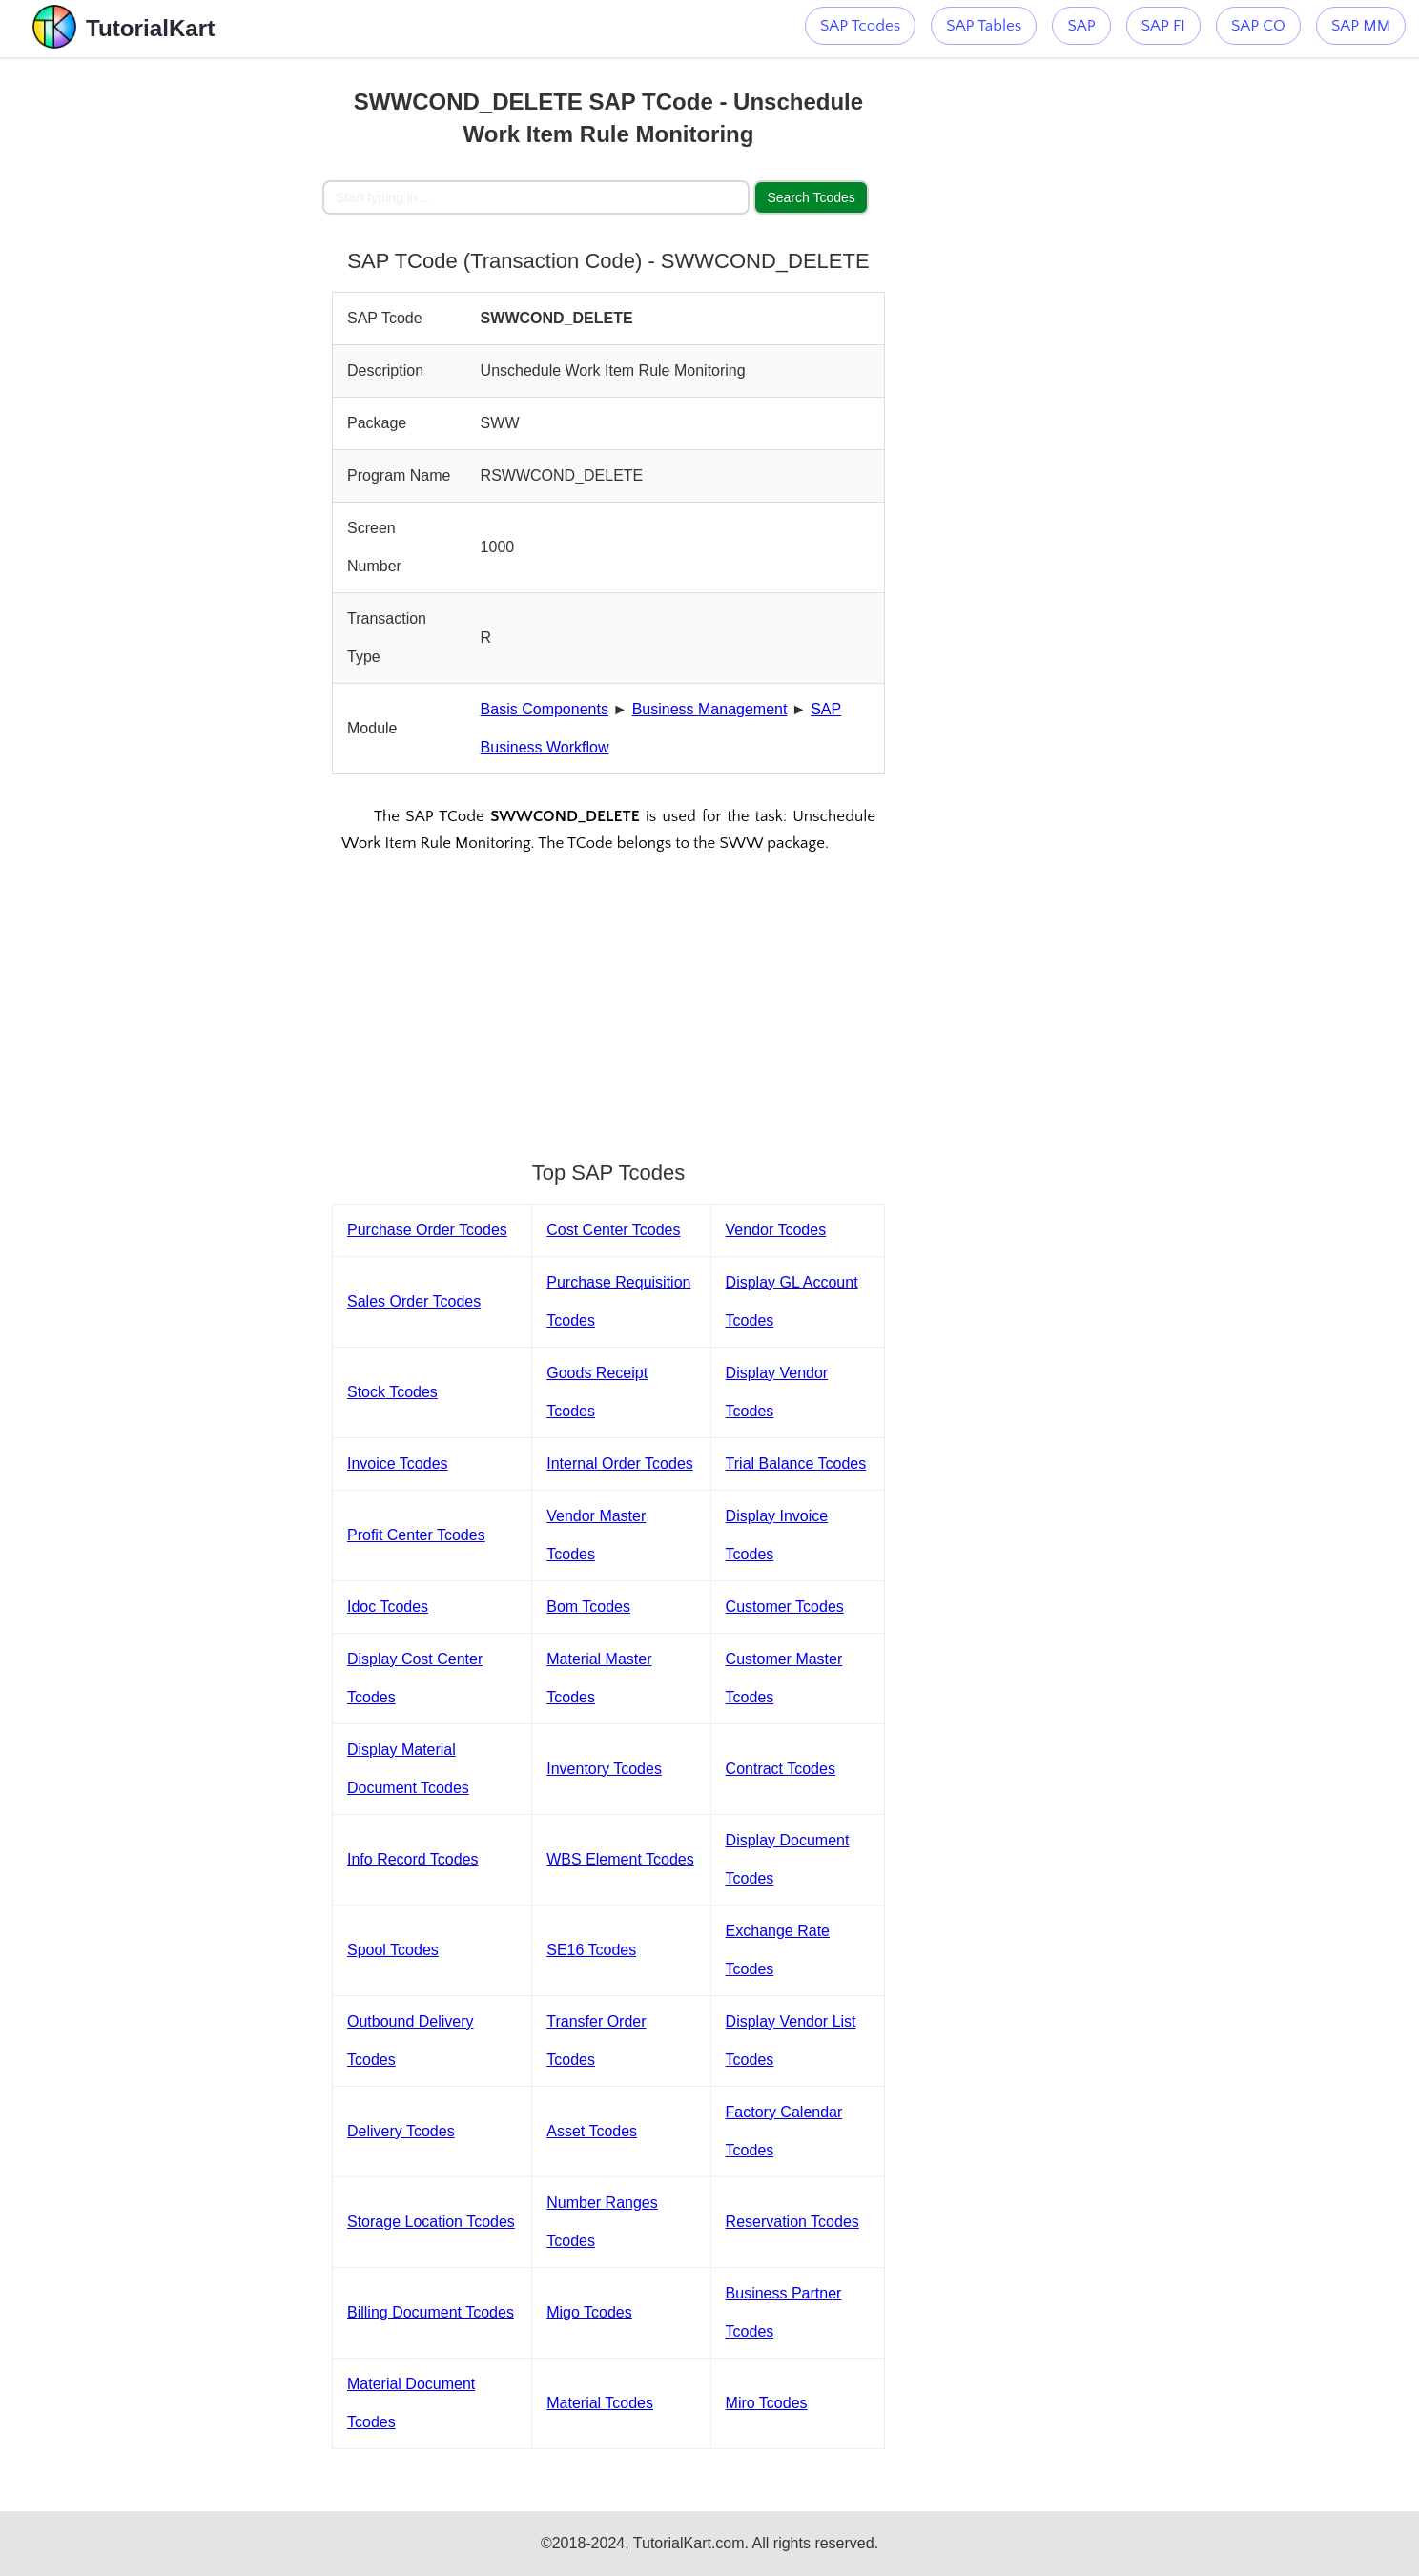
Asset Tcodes (591, 2131)
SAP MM (1360, 25)
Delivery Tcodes (401, 2131)
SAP (1081, 25)
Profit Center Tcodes (416, 1535)
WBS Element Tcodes (619, 1859)
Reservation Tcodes (792, 2222)
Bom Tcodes (588, 1606)
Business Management (710, 709)
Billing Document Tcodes (430, 2312)
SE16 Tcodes (591, 1950)
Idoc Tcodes (387, 1606)
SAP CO (1258, 25)
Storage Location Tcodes (431, 2222)
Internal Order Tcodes (619, 1463)
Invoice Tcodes (397, 1463)
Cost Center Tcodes (613, 1230)
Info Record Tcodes (413, 1859)
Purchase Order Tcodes (427, 1230)
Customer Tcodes (785, 1606)
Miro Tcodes (767, 2403)
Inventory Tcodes (604, 1769)
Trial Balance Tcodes (796, 1463)
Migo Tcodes (589, 2312)
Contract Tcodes (780, 1769)
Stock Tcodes (392, 1392)
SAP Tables (983, 25)
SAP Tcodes (860, 25)
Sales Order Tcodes (414, 1301)
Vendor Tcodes (776, 1230)
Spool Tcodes (393, 1950)
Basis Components (544, 709)
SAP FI (1163, 25)
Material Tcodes (599, 2403)
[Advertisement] (182, 343)
